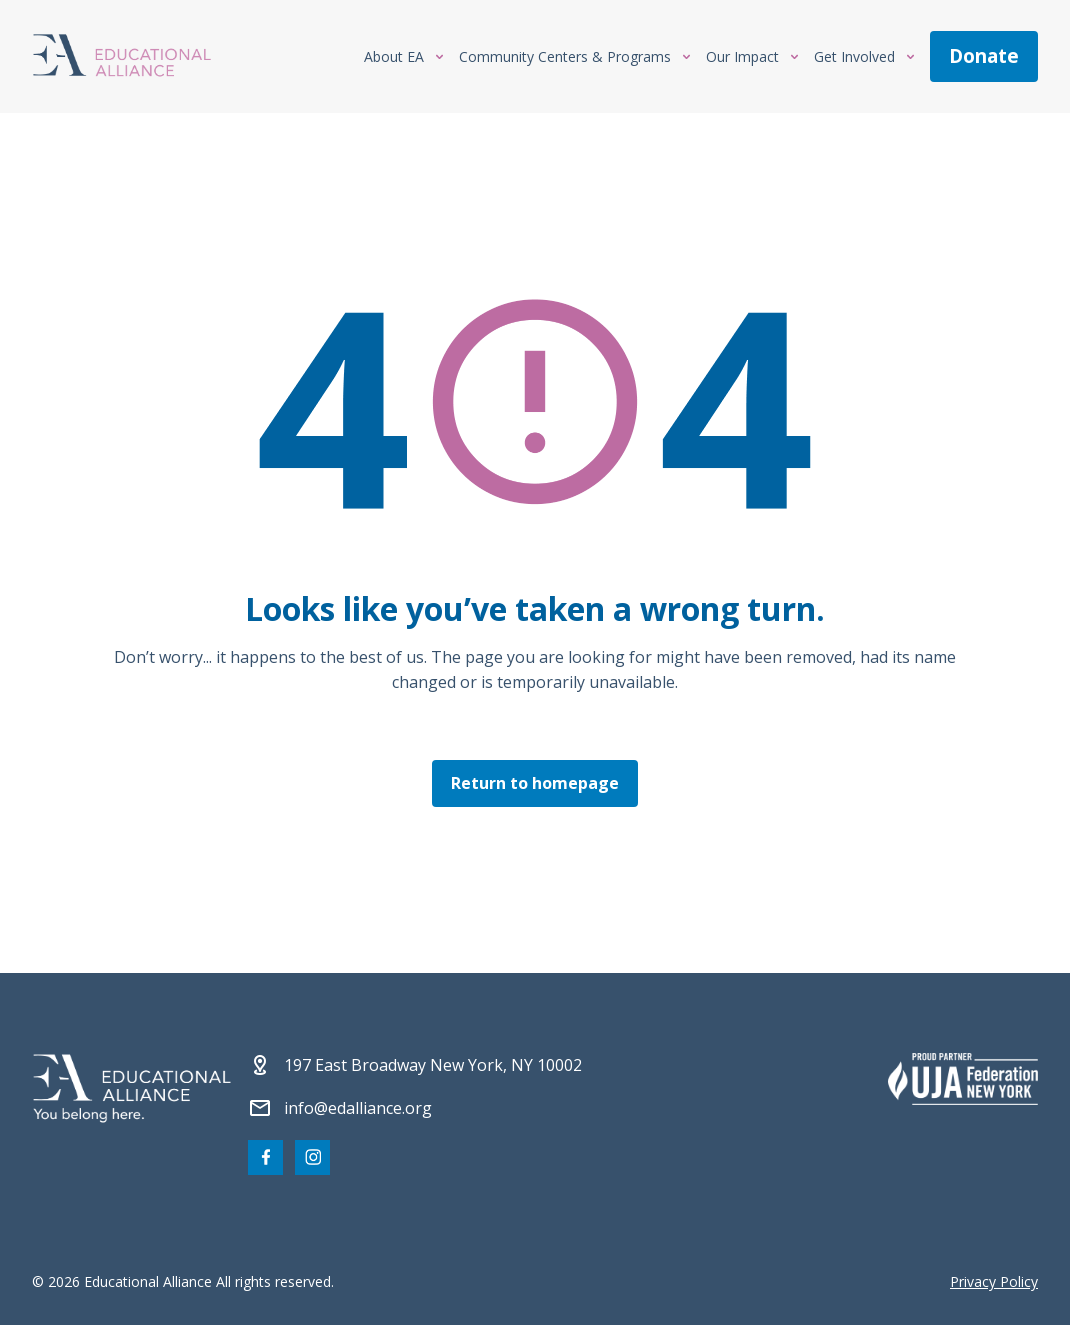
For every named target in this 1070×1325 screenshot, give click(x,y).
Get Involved (854, 56)
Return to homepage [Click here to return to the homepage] (535, 782)
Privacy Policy (994, 1281)
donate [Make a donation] (984, 56)
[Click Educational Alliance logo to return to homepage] (122, 57)
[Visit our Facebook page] (265, 1157)
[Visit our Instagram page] (312, 1157)
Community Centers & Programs (565, 56)
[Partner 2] (963, 1079)
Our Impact (742, 56)
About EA (394, 56)
